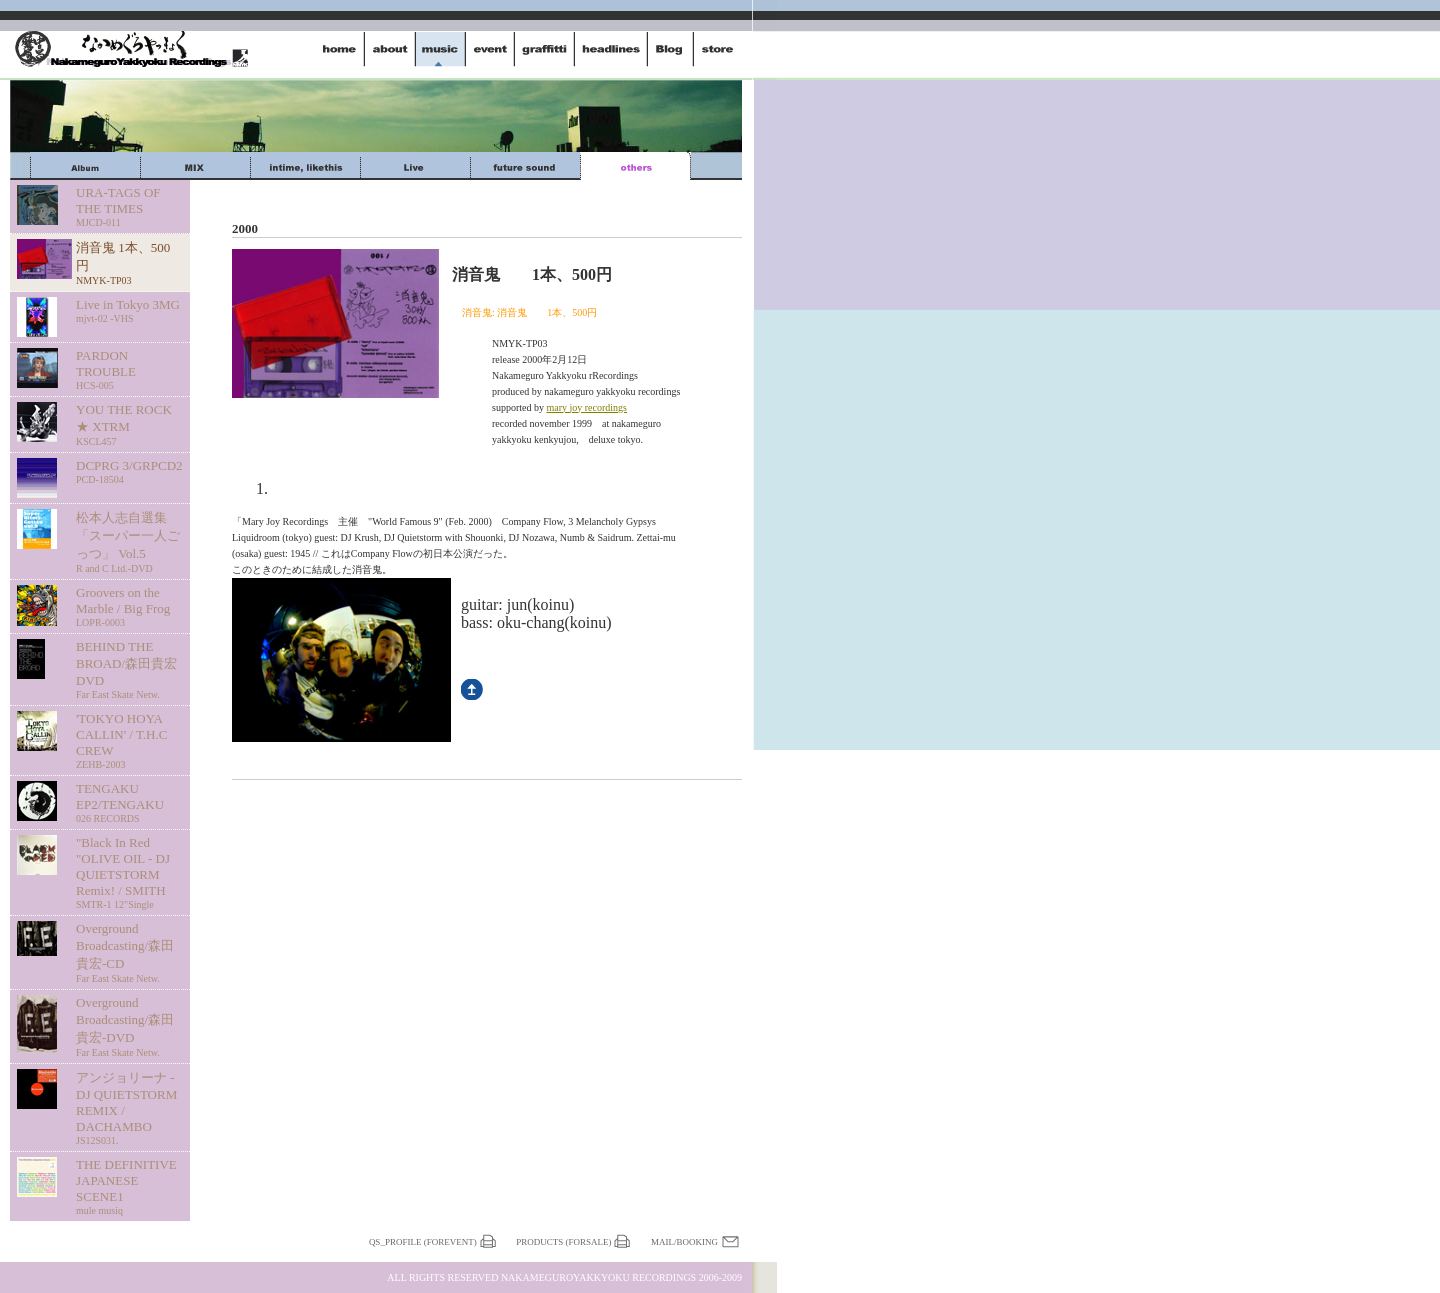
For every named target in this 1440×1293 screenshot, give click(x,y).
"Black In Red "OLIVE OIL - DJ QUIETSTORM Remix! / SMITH (129, 872)
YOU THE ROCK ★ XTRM (129, 424)
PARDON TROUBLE (129, 369)
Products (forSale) (563, 1242)
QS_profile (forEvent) (423, 1242)
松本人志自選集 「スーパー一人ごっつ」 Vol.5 (129, 542)
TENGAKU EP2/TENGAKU (129, 802)
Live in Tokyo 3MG (129, 310)
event (490, 49)
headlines (611, 49)
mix (195, 166)
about (390, 49)
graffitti (544, 49)
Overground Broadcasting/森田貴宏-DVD (129, 1026)
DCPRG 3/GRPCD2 (129, 471)
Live (415, 166)
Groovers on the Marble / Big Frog (129, 606)
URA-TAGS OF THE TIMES (129, 206)
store (717, 49)
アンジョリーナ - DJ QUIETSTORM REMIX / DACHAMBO (129, 1108)
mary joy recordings (586, 407)
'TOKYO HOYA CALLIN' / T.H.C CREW (129, 740)
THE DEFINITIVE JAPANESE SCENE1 (129, 1186)
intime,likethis (305, 166)
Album (85, 166)
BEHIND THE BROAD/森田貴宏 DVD (129, 669)
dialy (670, 49)
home (340, 49)
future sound (525, 166)
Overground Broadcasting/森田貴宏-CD (129, 952)
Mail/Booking (684, 1242)
